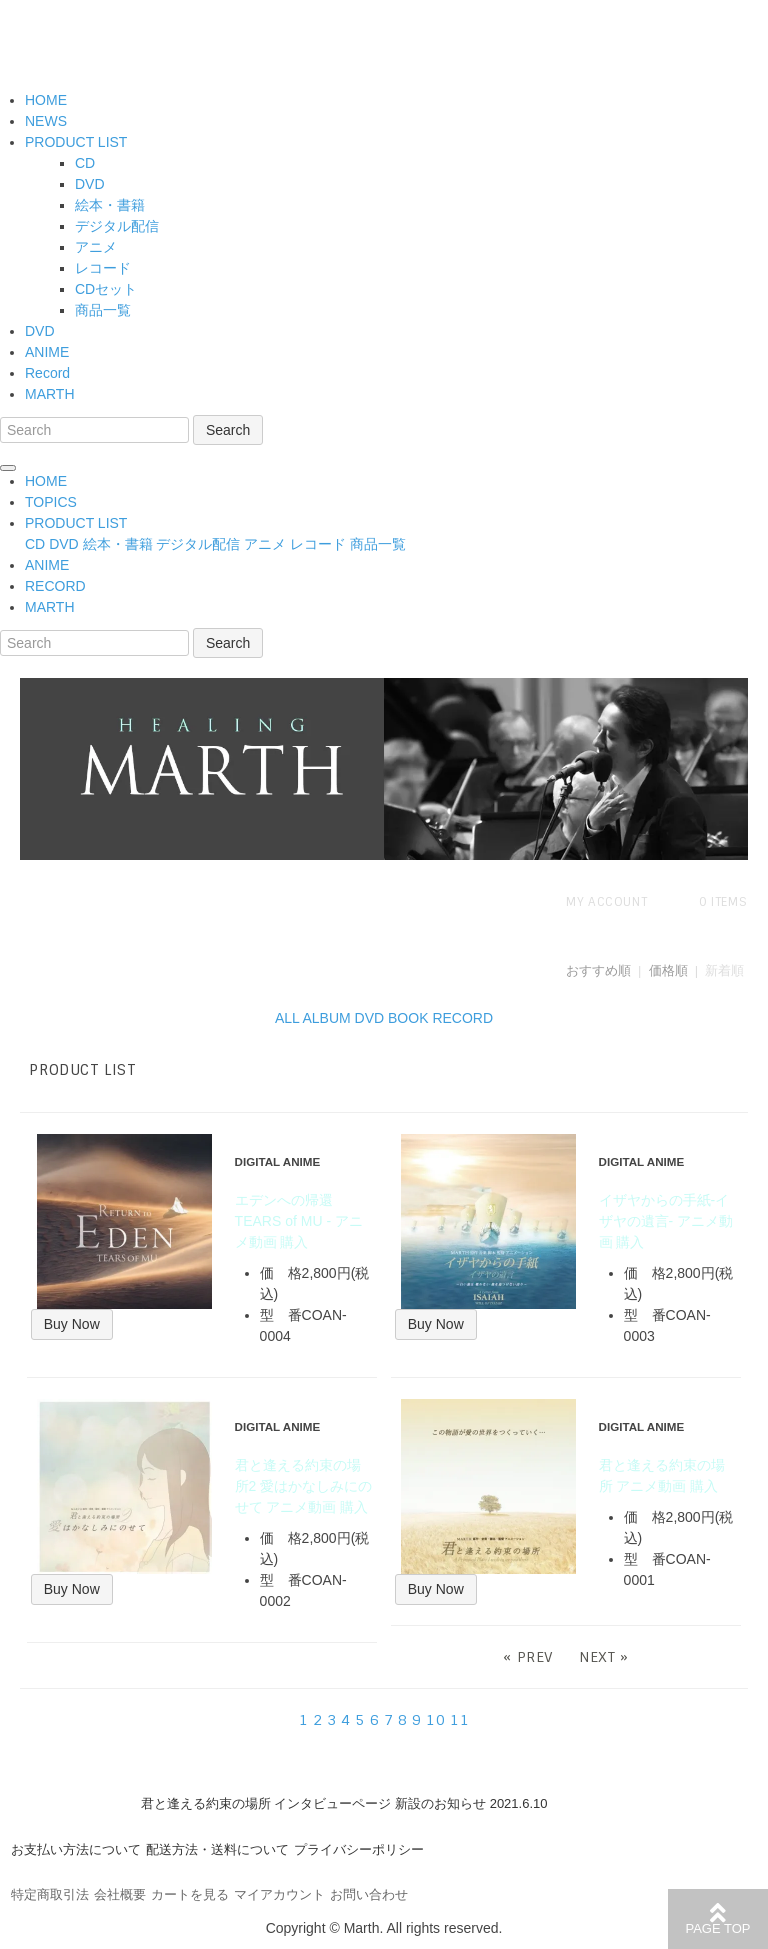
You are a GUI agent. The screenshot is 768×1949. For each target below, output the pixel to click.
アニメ (96, 247)
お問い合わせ (369, 1894)
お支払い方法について (76, 1849)
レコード (103, 268)
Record (47, 373)
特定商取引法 (50, 1894)
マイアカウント (279, 1894)
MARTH (50, 394)
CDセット (106, 289)
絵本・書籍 (110, 205)
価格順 (668, 970)
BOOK (408, 1018)
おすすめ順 (598, 970)
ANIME (47, 352)
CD (85, 163)
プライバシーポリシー (359, 1849)
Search (228, 430)
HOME (46, 100)
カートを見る (190, 1894)
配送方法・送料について (217, 1849)
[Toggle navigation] (8, 468)
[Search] (94, 430)
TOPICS (51, 502)
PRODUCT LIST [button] (76, 523)
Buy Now (72, 1324)
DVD (90, 184)
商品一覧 (103, 310)
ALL (287, 1018)
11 (459, 1720)
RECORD (55, 586)
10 (435, 1720)
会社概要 (120, 1894)
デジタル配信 (117, 226)
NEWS (46, 121)
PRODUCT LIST (76, 142)
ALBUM (326, 1018)
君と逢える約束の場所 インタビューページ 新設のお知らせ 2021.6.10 (344, 1803)
